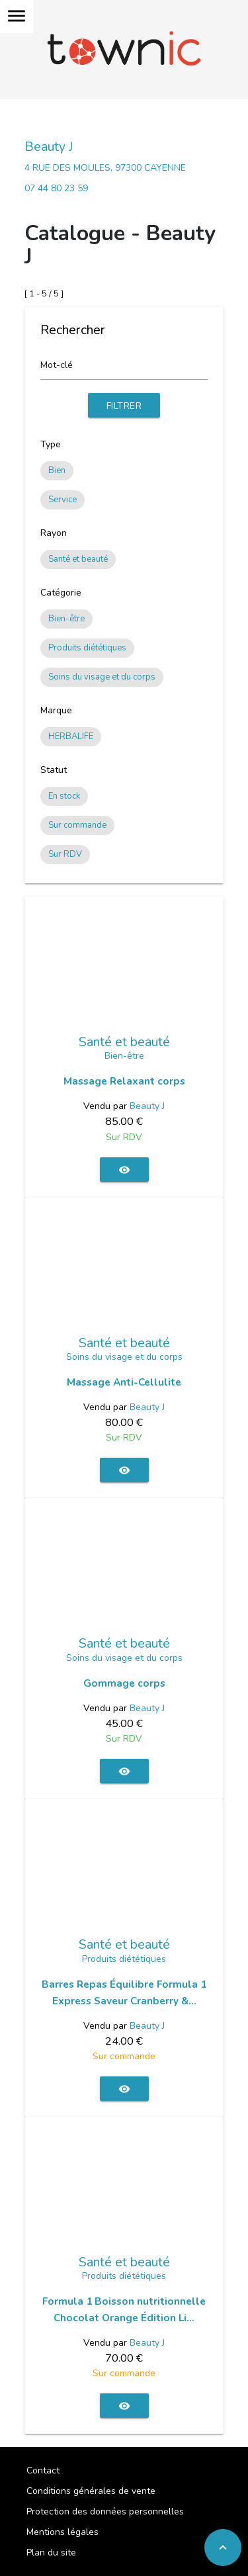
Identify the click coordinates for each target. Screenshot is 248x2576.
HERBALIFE (70, 736)
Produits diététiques (87, 648)
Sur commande (77, 825)
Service (62, 500)
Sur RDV (65, 854)
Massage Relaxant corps (124, 1081)
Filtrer (124, 406)
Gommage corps (124, 1683)
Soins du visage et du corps (101, 677)
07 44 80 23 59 (56, 188)
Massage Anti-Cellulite (124, 1382)
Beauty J (48, 146)
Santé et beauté (78, 559)
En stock (64, 796)
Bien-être (66, 619)
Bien (56, 470)
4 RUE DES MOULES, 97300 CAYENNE (105, 167)
